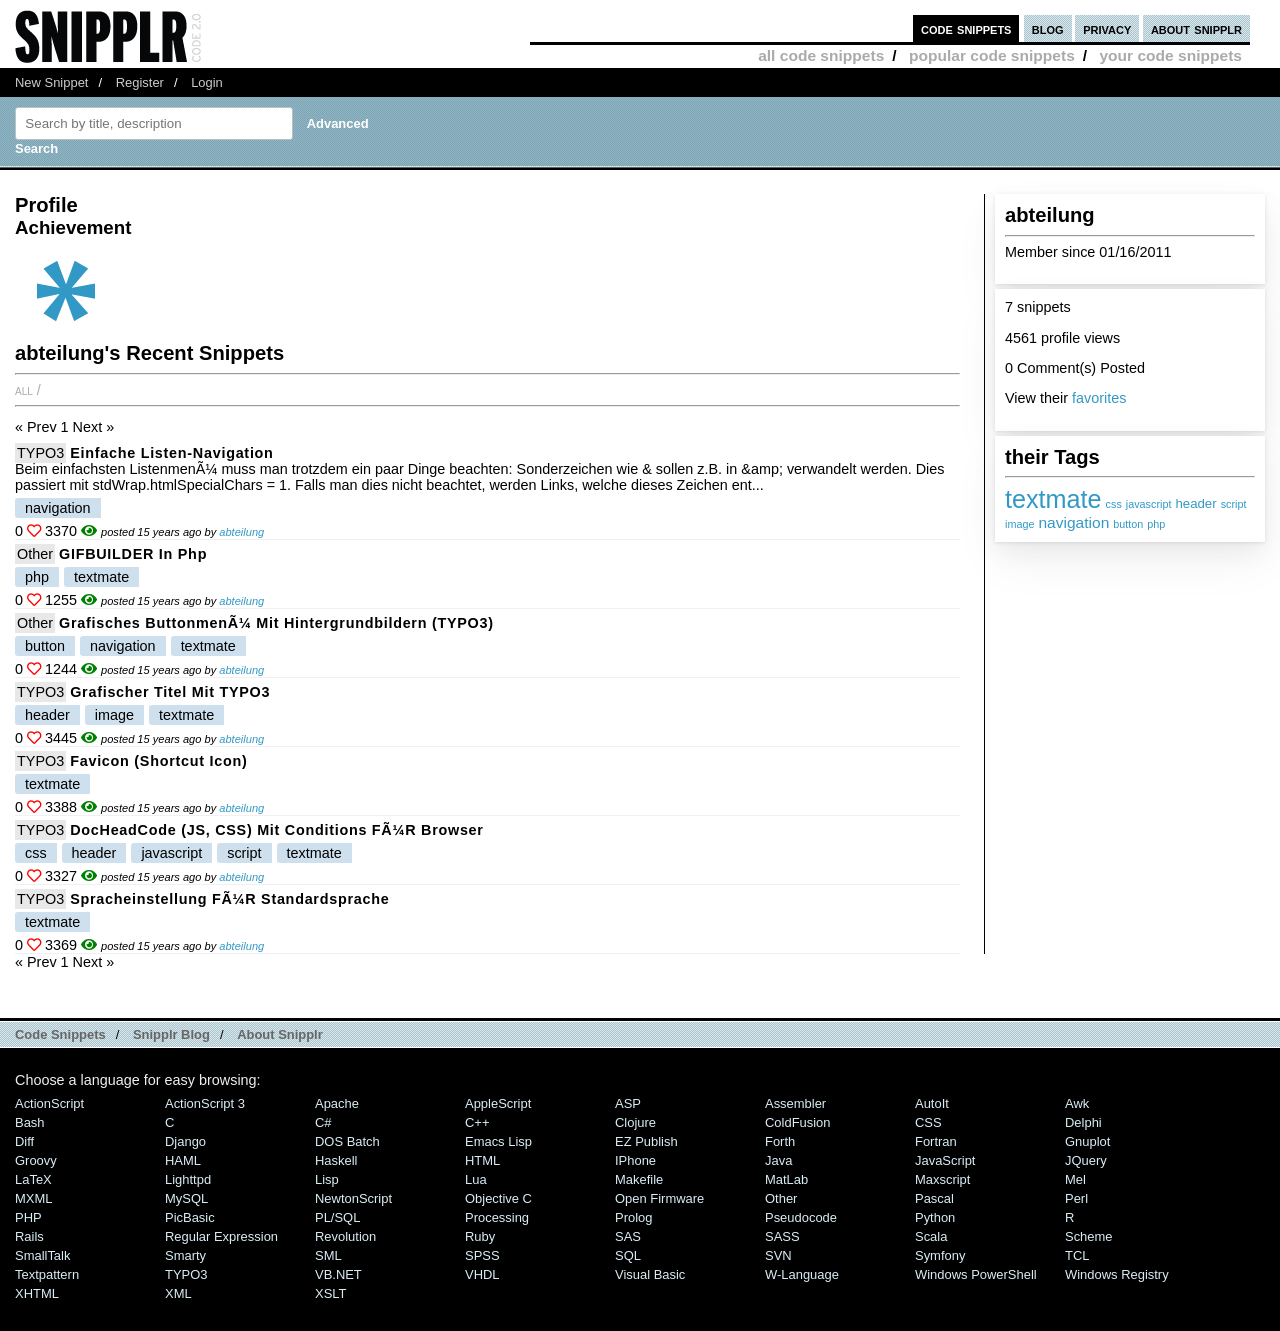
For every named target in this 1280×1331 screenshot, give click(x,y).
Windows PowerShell (976, 1274)
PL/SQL (337, 1217)
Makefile (639, 1179)
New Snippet (51, 82)
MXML (33, 1198)
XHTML (37, 1293)
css (1114, 504)
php (1156, 524)
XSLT (330, 1293)
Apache (337, 1103)
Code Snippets (60, 1034)
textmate (1053, 499)
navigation (1073, 522)
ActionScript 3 (205, 1103)
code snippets (966, 28)
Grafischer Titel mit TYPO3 (170, 692)
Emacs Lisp (498, 1141)
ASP (628, 1103)
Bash (30, 1122)
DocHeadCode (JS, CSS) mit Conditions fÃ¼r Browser (276, 830)
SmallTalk (42, 1255)
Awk (1077, 1103)
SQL (628, 1255)
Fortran (936, 1141)
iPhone (635, 1160)
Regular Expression (221, 1236)
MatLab (786, 1179)
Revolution (345, 1236)
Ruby (480, 1236)
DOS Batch (347, 1141)
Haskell (336, 1160)
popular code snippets (992, 55)
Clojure (635, 1122)
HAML (183, 1160)
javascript (1149, 504)
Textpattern (47, 1274)
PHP (28, 1217)
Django (185, 1141)
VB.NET (338, 1274)
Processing (497, 1217)
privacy (1107, 28)
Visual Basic (650, 1274)
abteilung (241, 532)
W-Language (802, 1274)
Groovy (36, 1160)
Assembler (795, 1103)
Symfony (940, 1255)
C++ (477, 1122)
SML (328, 1255)
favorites (1099, 398)
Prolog (633, 1217)
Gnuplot (1087, 1141)
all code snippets (821, 55)
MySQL (186, 1198)
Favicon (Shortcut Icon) (158, 761)
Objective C (498, 1198)
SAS (628, 1236)
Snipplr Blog (171, 1034)
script (1234, 504)
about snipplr (1196, 28)
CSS (928, 1122)
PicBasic (190, 1217)
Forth (780, 1141)
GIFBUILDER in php (133, 554)
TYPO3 (40, 453)
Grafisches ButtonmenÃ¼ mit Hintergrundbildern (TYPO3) (276, 623)
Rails (29, 1236)
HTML (482, 1160)
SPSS (482, 1255)
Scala (931, 1236)
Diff (24, 1141)
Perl (1076, 1198)
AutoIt (932, 1103)
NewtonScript (353, 1198)
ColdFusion (798, 1122)
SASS (782, 1236)
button (1128, 524)
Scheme (1089, 1236)
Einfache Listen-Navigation (171, 453)
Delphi (1083, 1122)
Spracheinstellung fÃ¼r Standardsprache (229, 899)
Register (140, 82)
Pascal (934, 1198)
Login (207, 82)
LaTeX (33, 1179)
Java (778, 1160)
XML (178, 1293)
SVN (778, 1255)
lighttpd (188, 1179)
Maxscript (942, 1179)
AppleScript (498, 1103)
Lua (476, 1179)
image (1019, 524)
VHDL (482, 1274)
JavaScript (945, 1160)
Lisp (327, 1179)
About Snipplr (280, 1034)
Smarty (185, 1255)
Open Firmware (659, 1198)
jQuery (1086, 1160)
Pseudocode (801, 1217)
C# (323, 1122)
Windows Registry (1117, 1274)
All (24, 390)
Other (35, 554)
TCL (1077, 1255)
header (1195, 503)
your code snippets (1170, 55)
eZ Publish (646, 1141)
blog (1048, 28)
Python (935, 1217)
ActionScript (49, 1103)
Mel (1075, 1179)
